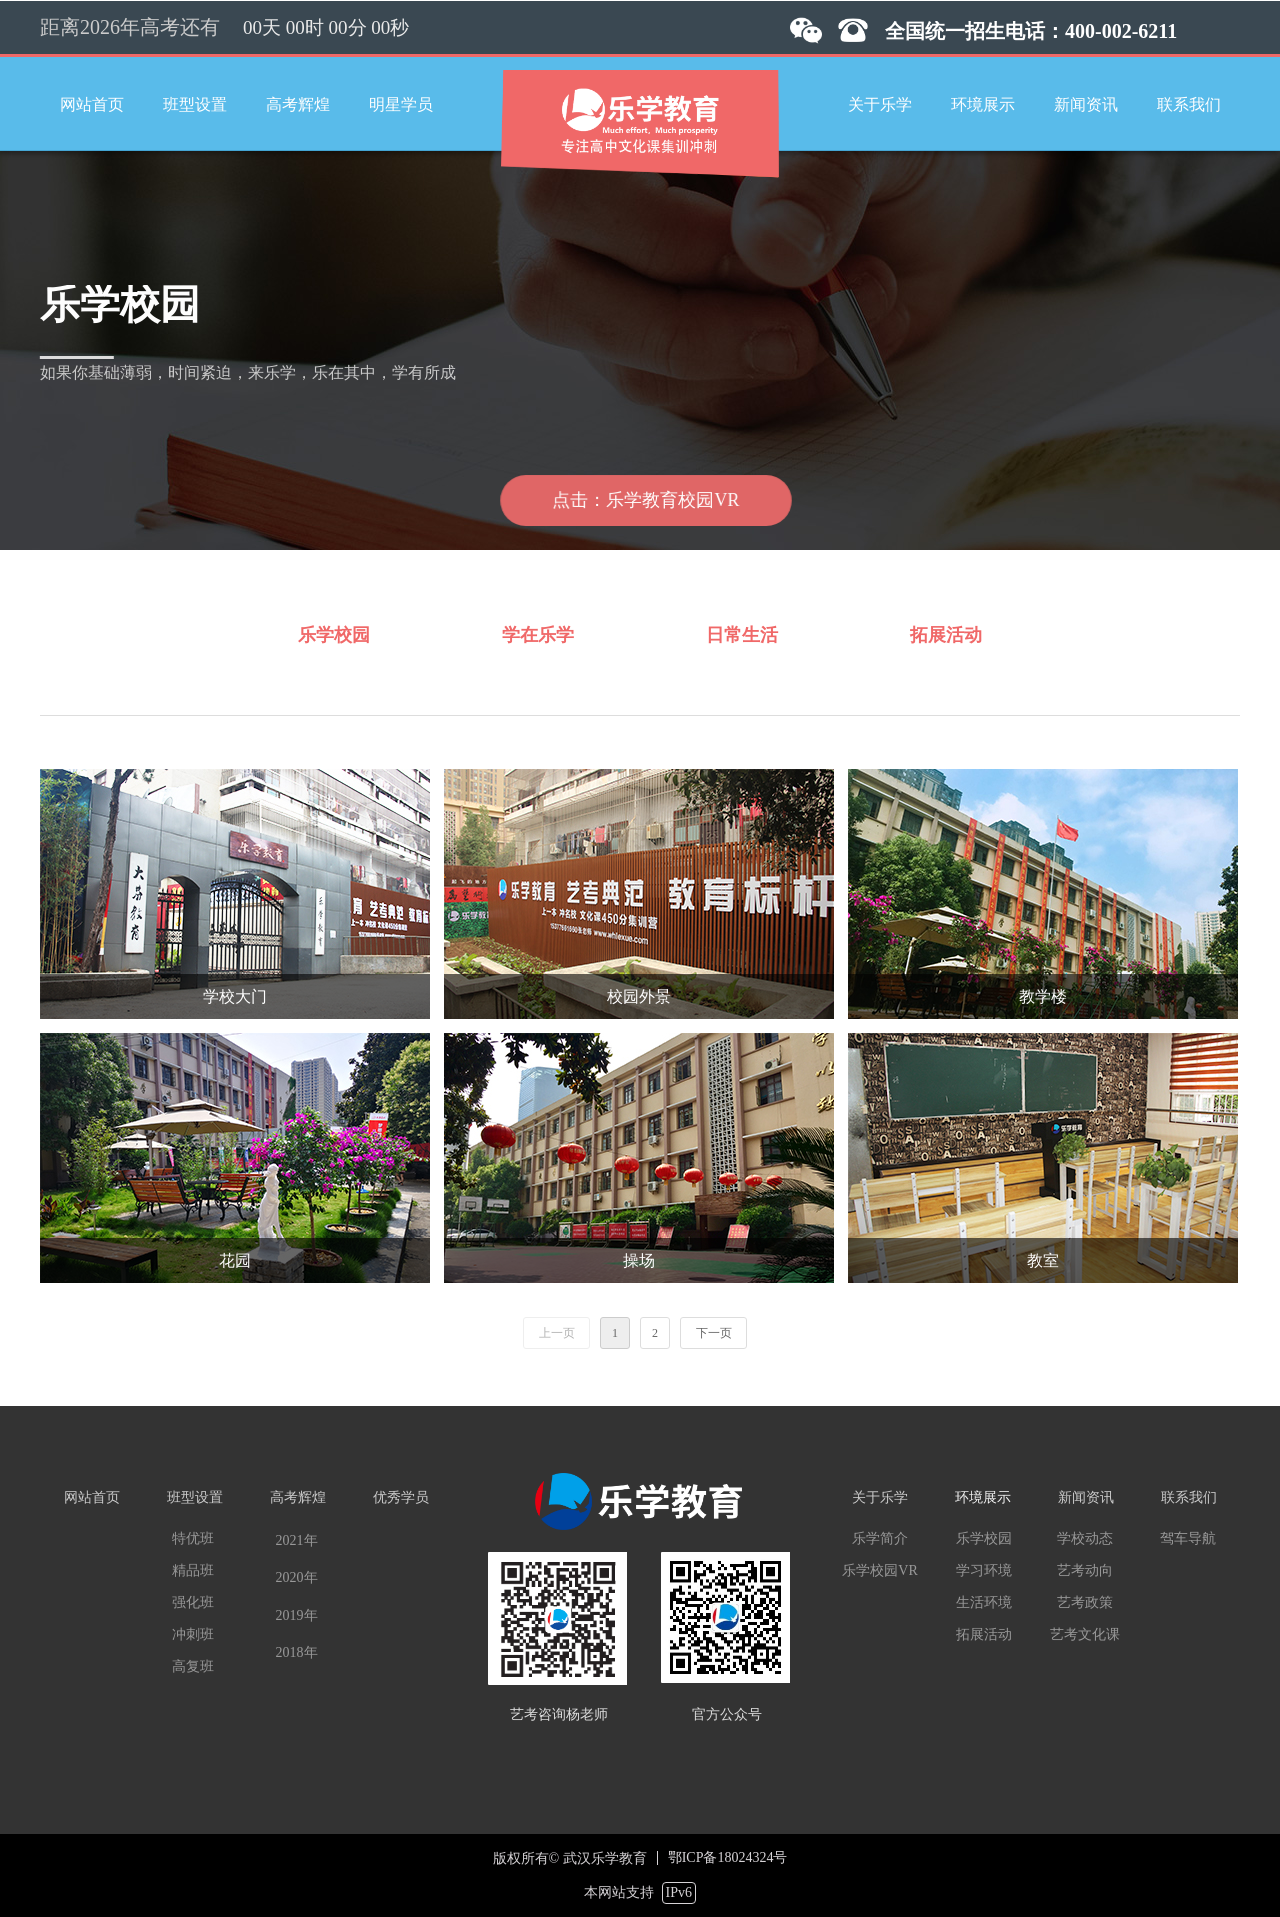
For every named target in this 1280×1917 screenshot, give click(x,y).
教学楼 (1043, 996)
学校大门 (235, 996)
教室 (1043, 1260)
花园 (235, 1260)
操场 (639, 1260)
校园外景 (639, 996)
